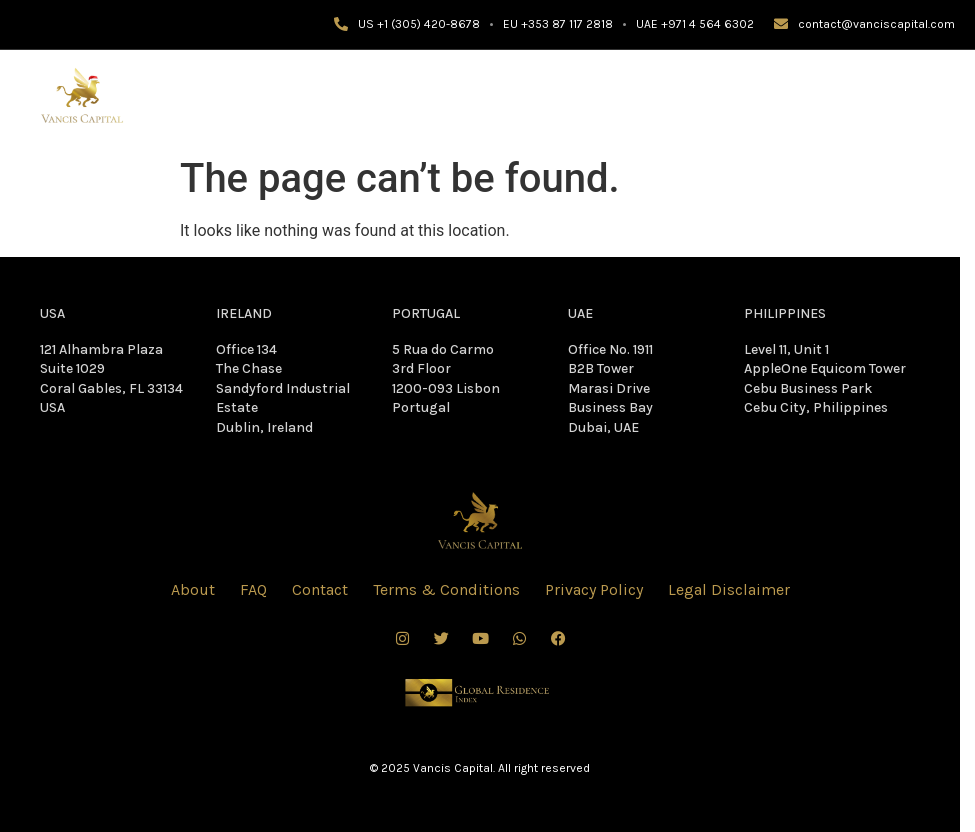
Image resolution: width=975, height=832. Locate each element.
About (193, 589)
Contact (320, 589)
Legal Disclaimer (729, 589)
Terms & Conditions (446, 589)
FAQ (253, 589)
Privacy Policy (594, 589)
